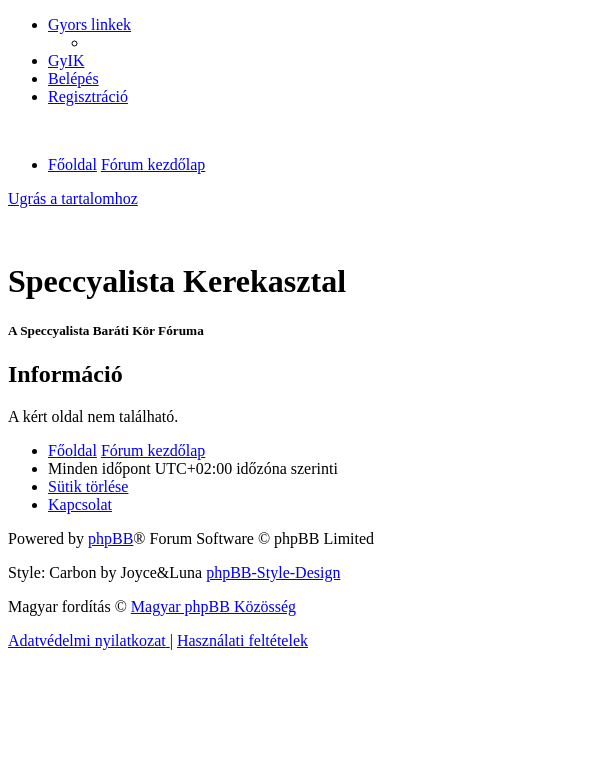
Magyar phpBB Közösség (213, 606)
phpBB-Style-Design (273, 572)
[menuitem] (66, 60)
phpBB (110, 538)
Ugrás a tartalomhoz (73, 198)
